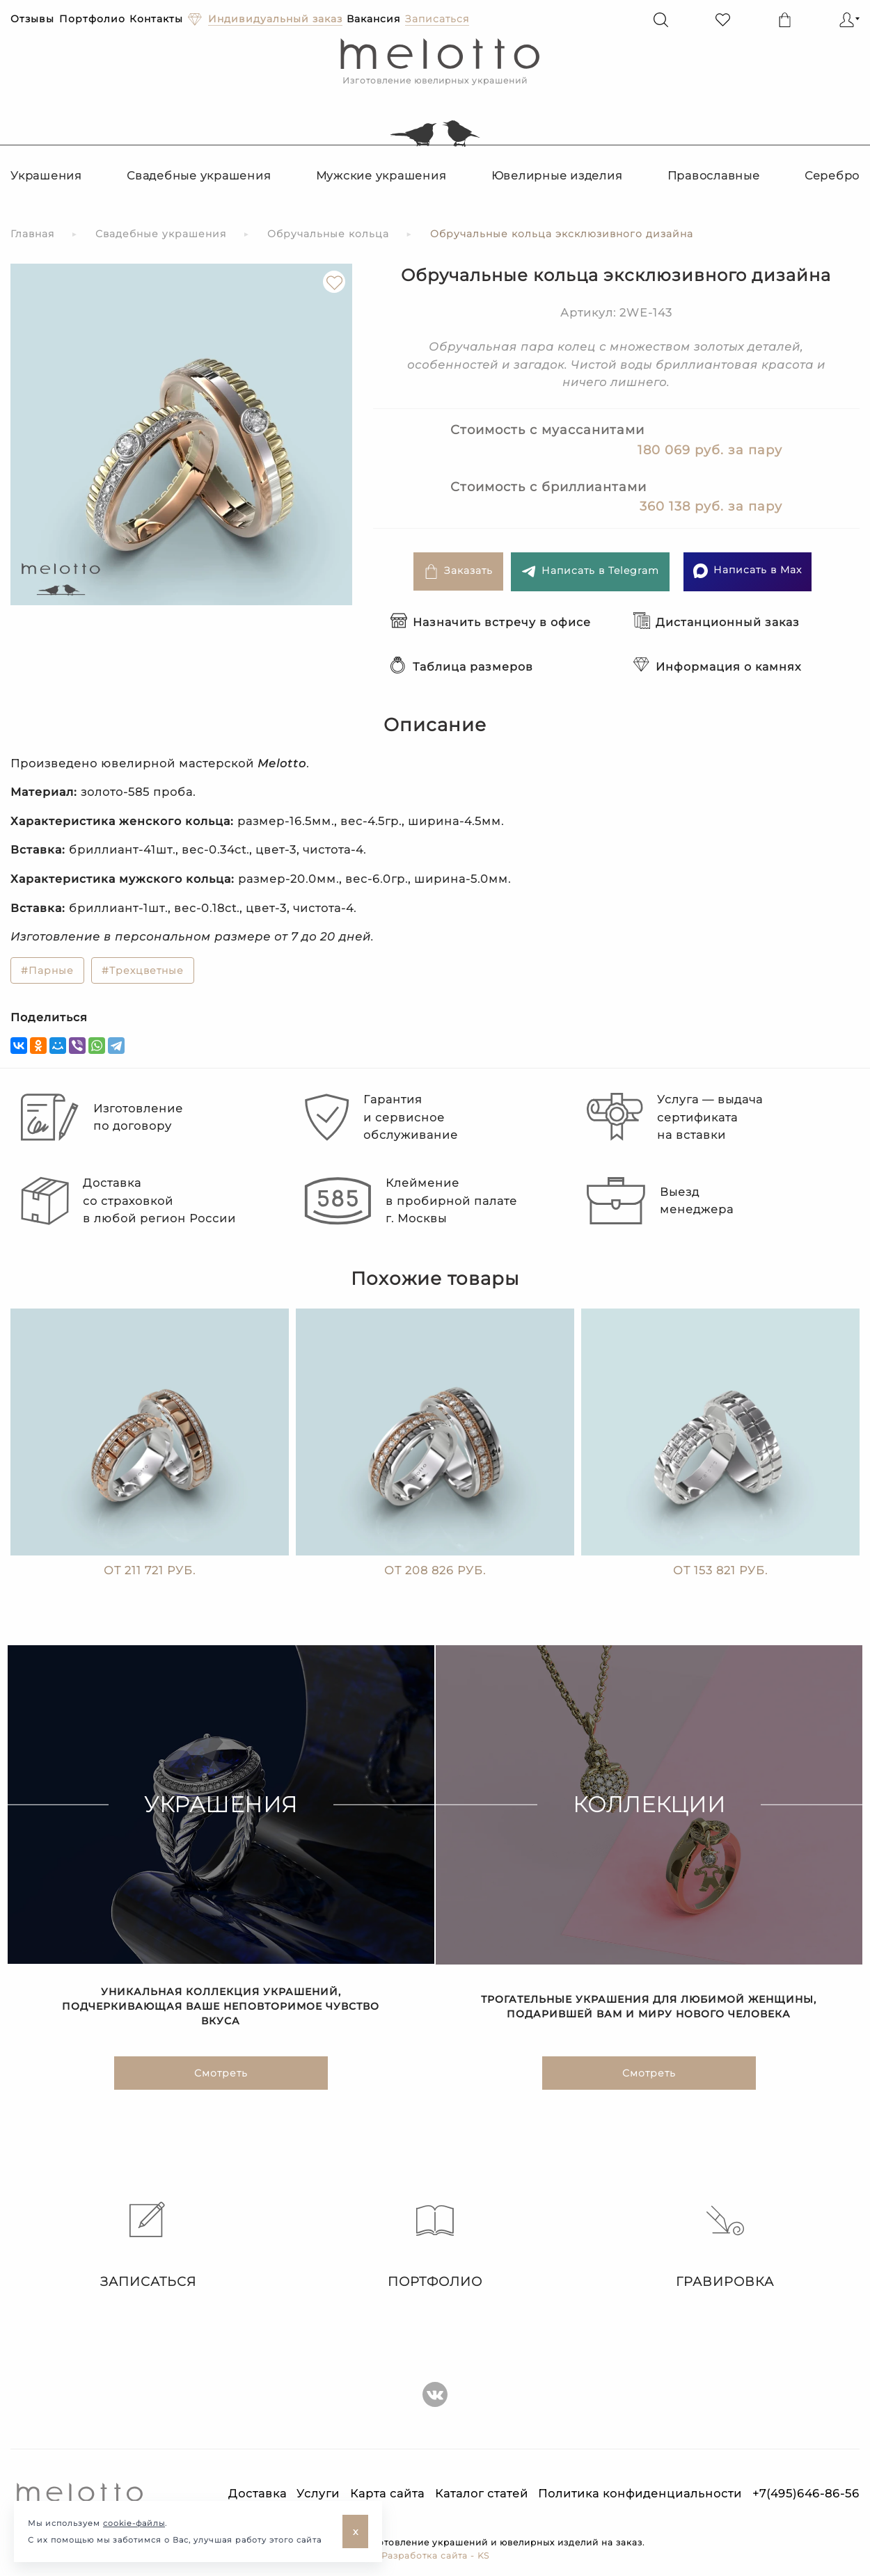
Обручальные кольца (328, 233)
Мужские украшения (381, 175)
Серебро (832, 175)
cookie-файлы (134, 2523)
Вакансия (373, 19)
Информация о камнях (717, 666)
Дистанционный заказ (716, 622)
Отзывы (32, 19)
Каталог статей (481, 2493)
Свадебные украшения (199, 175)
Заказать (458, 571)
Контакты (156, 19)
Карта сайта (387, 2493)
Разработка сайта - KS (435, 2555)
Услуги (318, 2493)
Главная (32, 233)
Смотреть (221, 2076)
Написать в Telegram (590, 571)
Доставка (257, 2493)
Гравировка (725, 2245)
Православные (713, 175)
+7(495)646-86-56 (806, 2493)
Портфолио (92, 19)
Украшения (46, 175)
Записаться (144, 2245)
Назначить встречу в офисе (490, 622)
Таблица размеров (461, 666)
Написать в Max (747, 570)
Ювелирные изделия (557, 175)
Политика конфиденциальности (640, 2493)
